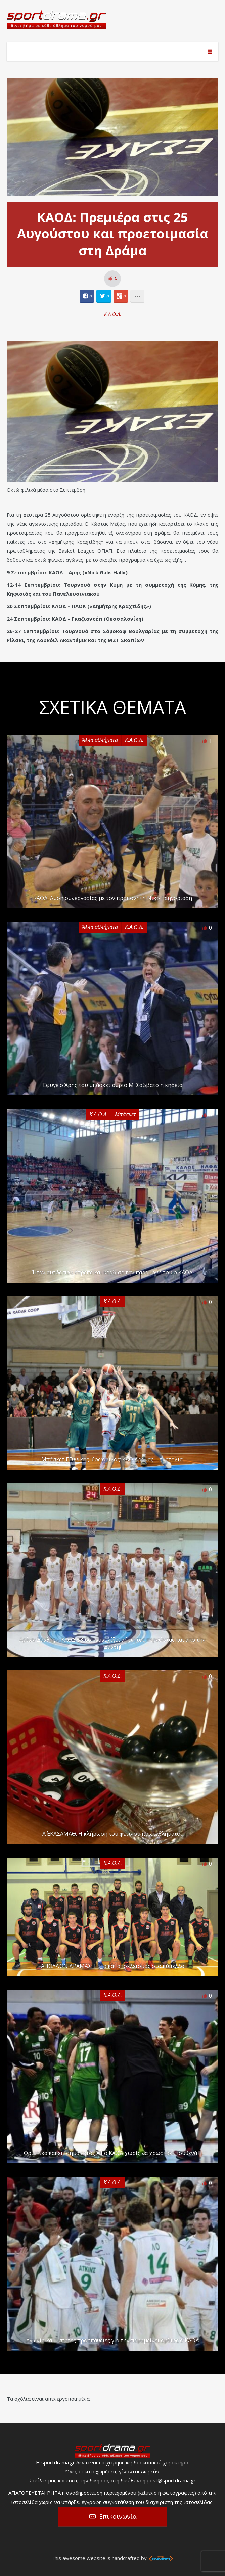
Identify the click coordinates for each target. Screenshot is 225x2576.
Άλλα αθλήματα (100, 740)
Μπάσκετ (125, 1114)
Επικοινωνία (118, 2516)
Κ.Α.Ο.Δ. (112, 314)
